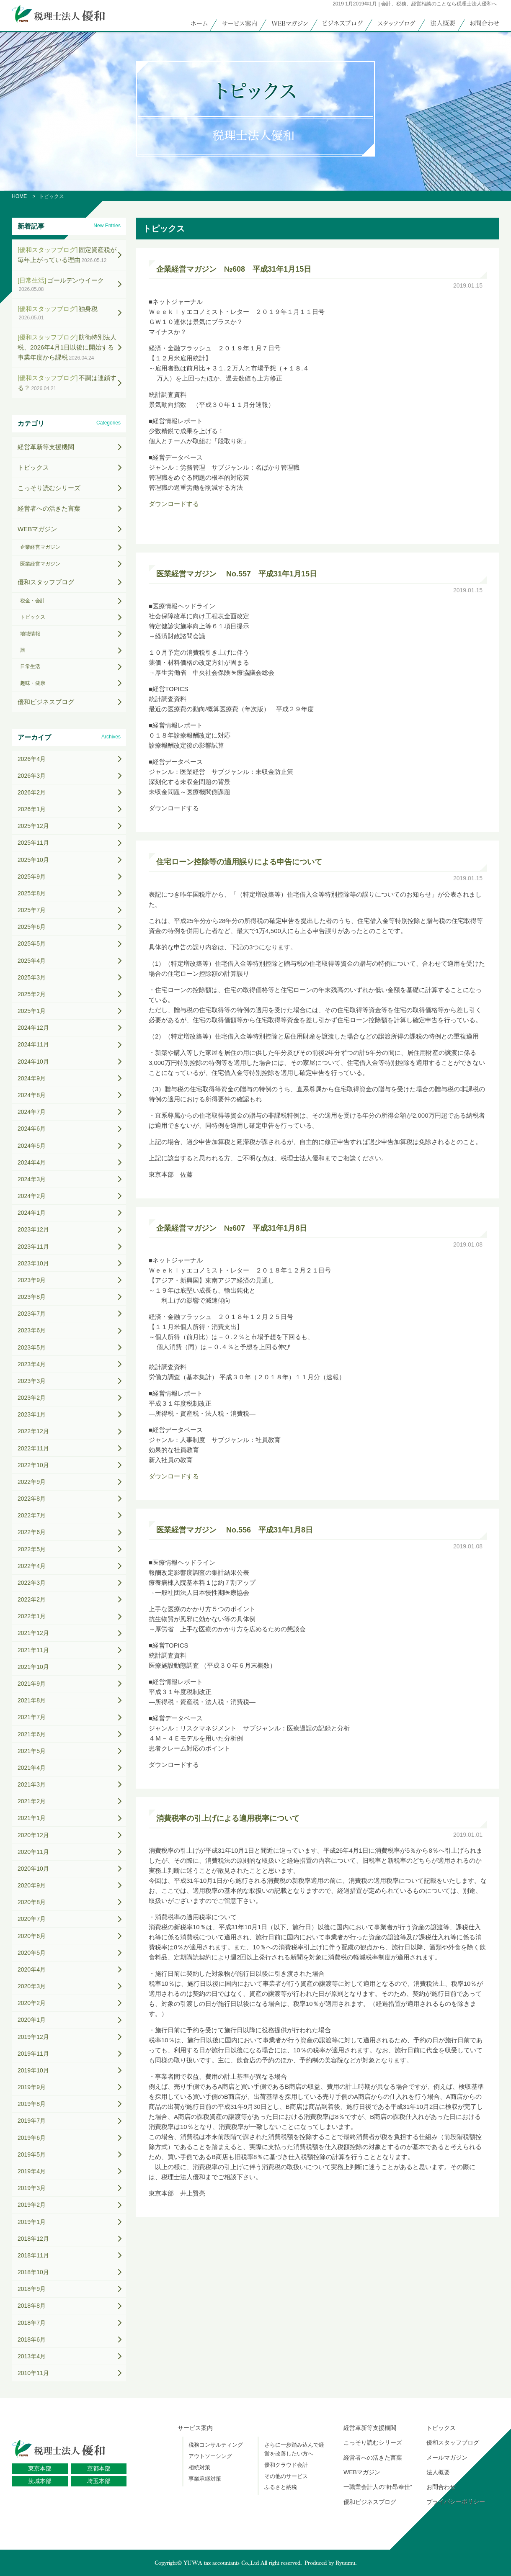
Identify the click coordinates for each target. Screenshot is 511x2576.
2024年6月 (32, 1128)
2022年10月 (33, 1465)
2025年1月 (32, 1011)
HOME (19, 196)
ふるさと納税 (280, 2487)
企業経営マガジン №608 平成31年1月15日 (233, 269)
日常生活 (30, 666)
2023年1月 (32, 1414)
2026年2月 (32, 792)
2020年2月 (32, 2003)
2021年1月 (32, 1818)
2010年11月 (33, 2373)
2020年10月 (33, 1868)
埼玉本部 (99, 2481)
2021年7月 (32, 1717)
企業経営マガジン (40, 547)
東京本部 (40, 2468)
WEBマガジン (37, 528)
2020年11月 (33, 1851)
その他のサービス (286, 2476)
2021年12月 (33, 1633)
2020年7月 (32, 1918)
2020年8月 (32, 1902)
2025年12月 (33, 826)
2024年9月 (32, 1078)
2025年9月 (32, 876)
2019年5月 (32, 2154)
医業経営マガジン (40, 564)
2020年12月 (33, 1835)
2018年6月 (32, 2339)
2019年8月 (32, 2103)
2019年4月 (32, 2171)
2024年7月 (32, 1111)
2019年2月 (32, 2204)
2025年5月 (32, 943)
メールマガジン (446, 2457)
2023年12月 (33, 1229)
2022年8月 (32, 1498)
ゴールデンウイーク (61, 284)
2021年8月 (32, 1700)
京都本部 (99, 2468)
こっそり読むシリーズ (49, 487)
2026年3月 (32, 775)
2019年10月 (33, 2070)
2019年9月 (32, 2087)
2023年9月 (32, 1280)
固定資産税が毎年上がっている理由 (67, 255)
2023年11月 (33, 1246)
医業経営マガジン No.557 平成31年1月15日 (236, 574)
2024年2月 (32, 1196)
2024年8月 (32, 1095)
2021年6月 (32, 1734)
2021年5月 (32, 1751)
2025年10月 (33, 859)
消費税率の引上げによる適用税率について (227, 1818)
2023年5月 (32, 1347)
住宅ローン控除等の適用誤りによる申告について (239, 862)
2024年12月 (33, 1027)
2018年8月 (32, 2305)
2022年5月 (32, 1549)
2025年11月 (33, 842)
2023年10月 (33, 1263)
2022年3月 (32, 1582)
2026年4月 (32, 759)
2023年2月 (32, 1397)
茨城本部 (40, 2481)
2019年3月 (32, 2188)
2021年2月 (32, 1801)
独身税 (58, 313)
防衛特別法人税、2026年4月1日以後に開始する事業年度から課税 (67, 347)
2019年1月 (32, 2222)
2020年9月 (32, 1885)
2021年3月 (32, 1784)
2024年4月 (32, 1162)
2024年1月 (32, 1212)
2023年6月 (32, 1330)
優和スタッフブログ (46, 582)
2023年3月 (32, 1381)
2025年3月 (32, 977)
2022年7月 (32, 1515)
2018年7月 (32, 2322)
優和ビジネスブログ (46, 701)
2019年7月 (32, 2120)
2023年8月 (32, 1296)
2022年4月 (32, 1566)
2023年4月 (32, 1364)
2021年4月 (32, 1767)
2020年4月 (32, 1969)
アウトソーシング (210, 2456)
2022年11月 (33, 1448)
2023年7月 (32, 1313)
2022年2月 (32, 1599)
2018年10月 (33, 2272)
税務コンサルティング (215, 2445)
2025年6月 (32, 926)
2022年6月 (32, 1532)
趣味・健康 (32, 683)
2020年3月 (32, 1986)
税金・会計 (32, 601)
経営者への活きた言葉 (49, 508)
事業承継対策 (204, 2479)
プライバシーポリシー (455, 2502)
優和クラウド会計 (286, 2465)
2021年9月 (32, 1683)
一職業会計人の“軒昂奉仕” (377, 2486)
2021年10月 (33, 1666)
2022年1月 (32, 1616)
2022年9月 (32, 1481)
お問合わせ (441, 2486)
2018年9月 (32, 2288)
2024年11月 (33, 1044)
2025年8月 (32, 893)
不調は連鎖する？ (67, 383)
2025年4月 (32, 960)
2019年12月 (33, 2037)
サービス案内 (195, 2427)
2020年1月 (32, 2019)
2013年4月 (32, 2356)
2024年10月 (33, 1061)
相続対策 (199, 2467)
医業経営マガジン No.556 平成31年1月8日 (234, 1530)
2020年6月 (32, 1936)
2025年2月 (32, 994)
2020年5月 (32, 1952)
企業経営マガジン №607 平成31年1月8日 (231, 1228)
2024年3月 (32, 1179)
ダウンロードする (174, 503)
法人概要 (438, 2472)
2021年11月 (33, 1650)
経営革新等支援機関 (46, 446)
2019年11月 (33, 2053)
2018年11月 (33, 2255)
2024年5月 (32, 1145)
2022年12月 (33, 1431)
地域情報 (30, 634)
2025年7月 (32, 910)
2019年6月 (32, 2137)
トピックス (33, 467)
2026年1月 (32, 809)
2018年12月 (33, 2238)
